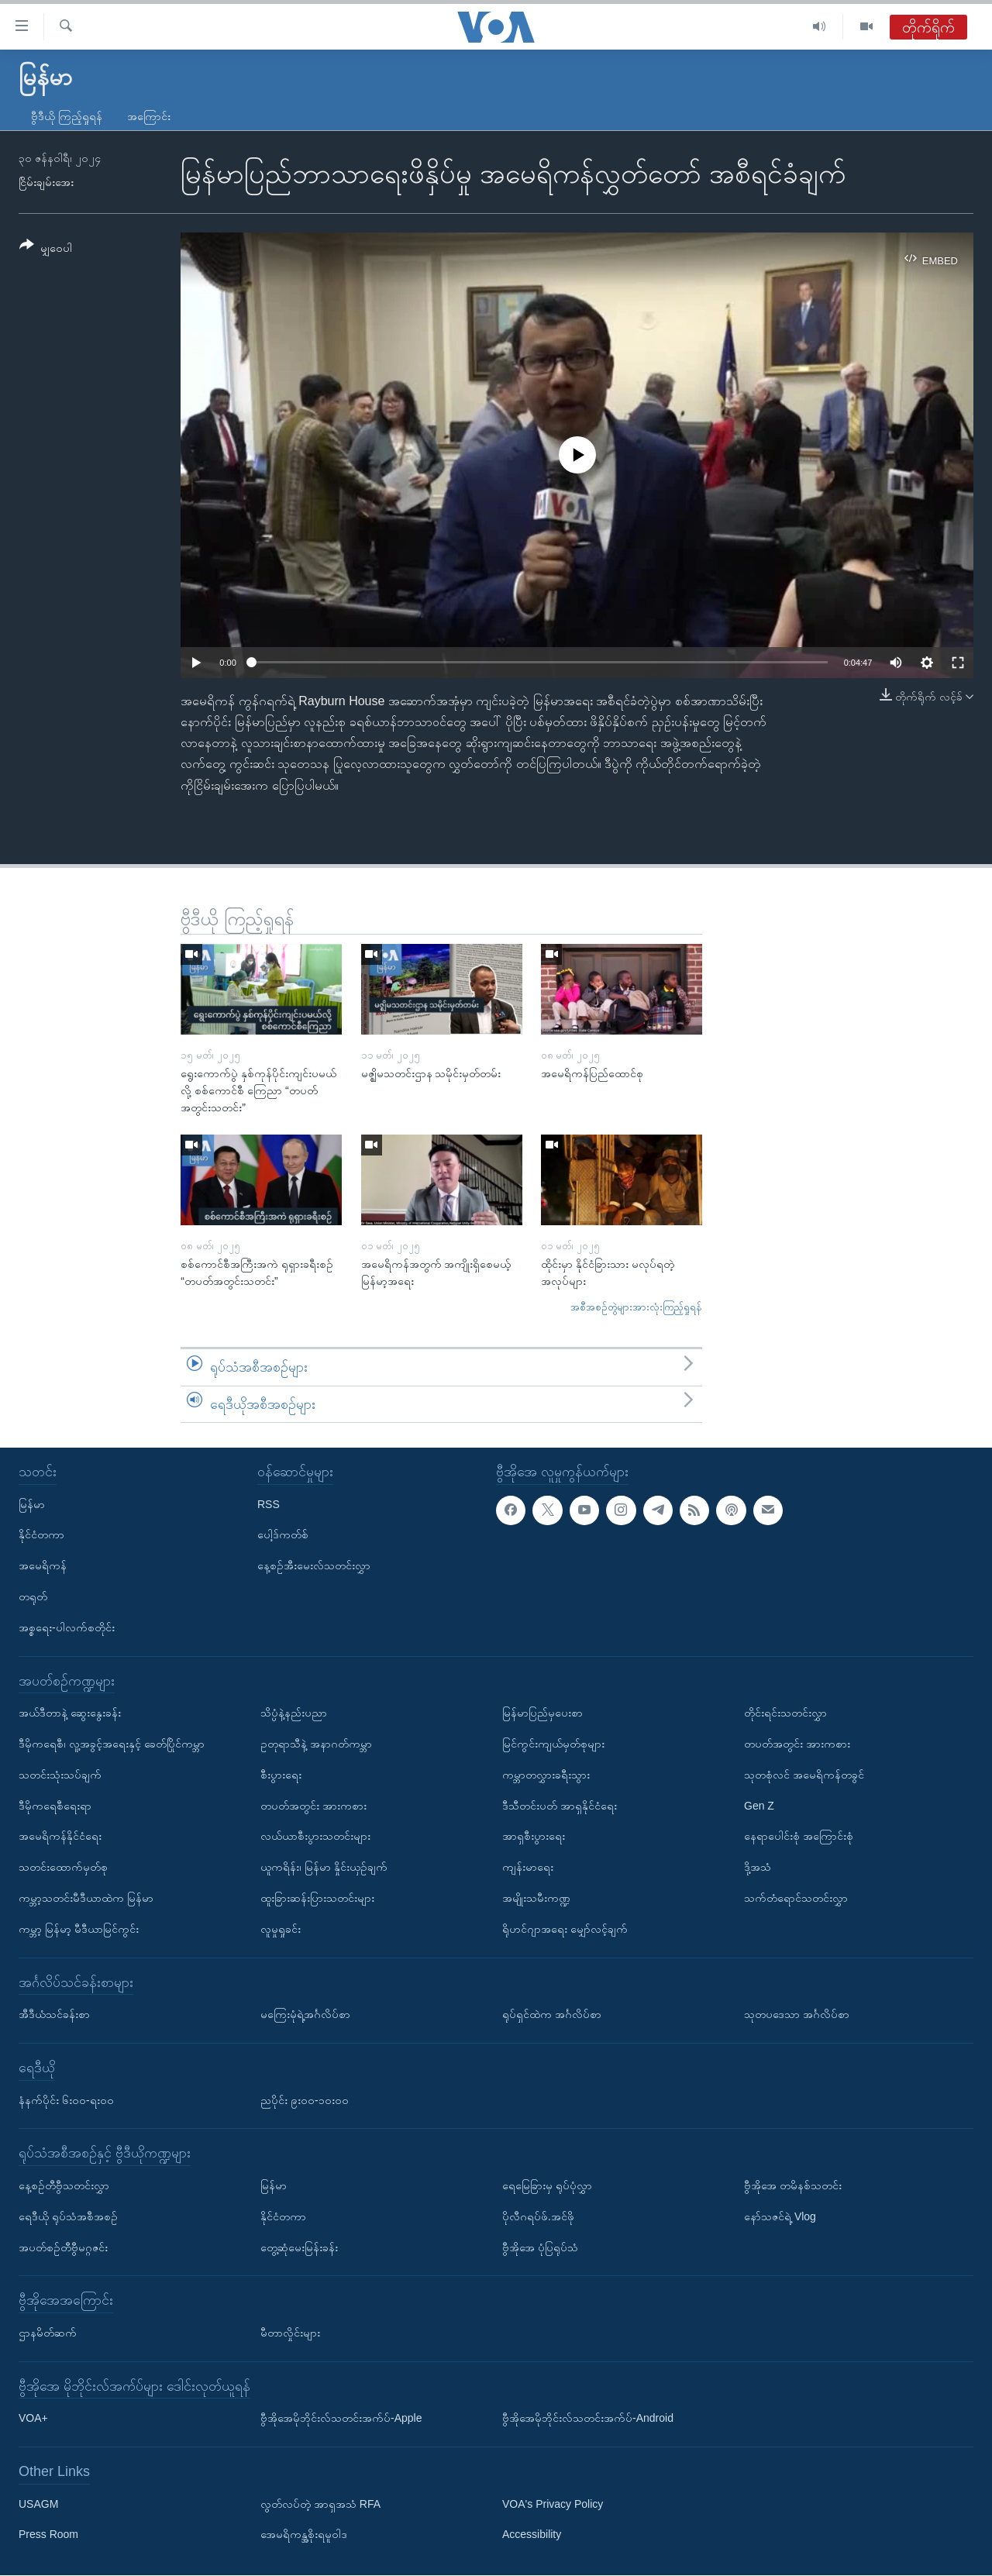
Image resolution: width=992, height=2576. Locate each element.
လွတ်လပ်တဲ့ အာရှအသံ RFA (320, 2504)
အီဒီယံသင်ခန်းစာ (54, 2015)
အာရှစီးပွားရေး (533, 1836)
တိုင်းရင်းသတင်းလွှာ (785, 1713)
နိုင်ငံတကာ (41, 1535)
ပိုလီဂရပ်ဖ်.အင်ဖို (538, 2216)
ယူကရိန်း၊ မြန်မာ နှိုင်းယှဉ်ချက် (324, 1867)
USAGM (38, 2504)
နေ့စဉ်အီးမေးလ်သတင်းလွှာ (313, 1566)
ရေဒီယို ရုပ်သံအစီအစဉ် (68, 2216)
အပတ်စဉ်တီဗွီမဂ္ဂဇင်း (63, 2247)
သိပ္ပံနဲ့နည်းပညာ (293, 1713)
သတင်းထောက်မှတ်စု (63, 1867)
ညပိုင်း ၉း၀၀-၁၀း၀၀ (304, 2100)
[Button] (45, 249)
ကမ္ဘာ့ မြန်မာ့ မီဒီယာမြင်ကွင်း (79, 1929)
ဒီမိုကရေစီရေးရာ (55, 1805)
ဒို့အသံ (757, 1867)
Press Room (48, 2535)
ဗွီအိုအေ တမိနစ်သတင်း (793, 2185)
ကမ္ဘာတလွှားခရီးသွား (546, 1774)
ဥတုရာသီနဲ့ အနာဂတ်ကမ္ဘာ (316, 1743)
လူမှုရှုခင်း (280, 1929)
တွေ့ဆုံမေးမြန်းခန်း (299, 2247)
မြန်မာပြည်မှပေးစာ (542, 1713)
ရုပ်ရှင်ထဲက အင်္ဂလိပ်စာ (551, 2015)
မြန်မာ (32, 1504)
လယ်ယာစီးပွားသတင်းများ (315, 1836)
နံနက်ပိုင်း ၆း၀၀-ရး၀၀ (66, 2100)
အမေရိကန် (43, 1566)
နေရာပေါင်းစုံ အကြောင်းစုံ (798, 1836)
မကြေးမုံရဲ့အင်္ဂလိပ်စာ (305, 2015)
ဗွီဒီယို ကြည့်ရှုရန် (66, 116)
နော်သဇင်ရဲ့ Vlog (780, 2216)
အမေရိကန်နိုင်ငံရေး (60, 1836)
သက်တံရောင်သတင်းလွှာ (796, 1898)
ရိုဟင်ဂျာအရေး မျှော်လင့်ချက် (565, 1929)
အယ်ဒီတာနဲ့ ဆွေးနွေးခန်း (70, 1713)
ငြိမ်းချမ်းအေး (46, 182)
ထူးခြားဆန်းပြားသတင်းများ (317, 1898)
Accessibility (531, 2535)
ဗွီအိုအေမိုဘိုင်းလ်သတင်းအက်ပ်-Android (587, 2418)
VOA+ (33, 2418)
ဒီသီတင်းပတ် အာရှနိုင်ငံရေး (559, 1805)
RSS (268, 1504)
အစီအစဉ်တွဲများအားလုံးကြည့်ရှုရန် (636, 1307)
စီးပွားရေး (280, 1774)
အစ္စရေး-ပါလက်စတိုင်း (67, 1627)
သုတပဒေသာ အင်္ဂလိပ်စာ (796, 2015)
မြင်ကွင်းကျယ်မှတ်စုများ (553, 1743)
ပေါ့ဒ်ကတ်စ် (282, 1535)
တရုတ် (33, 1596)
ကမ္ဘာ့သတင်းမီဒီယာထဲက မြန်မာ (86, 1898)
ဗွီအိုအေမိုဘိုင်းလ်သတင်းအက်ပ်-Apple (341, 2418)
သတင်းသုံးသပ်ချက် (60, 1774)
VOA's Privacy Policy (552, 2504)
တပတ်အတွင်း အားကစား (313, 1805)
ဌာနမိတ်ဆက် (48, 2332)
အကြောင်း (148, 116)
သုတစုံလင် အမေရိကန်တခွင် (804, 1774)
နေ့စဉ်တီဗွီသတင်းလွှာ (64, 2185)
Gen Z (759, 1805)
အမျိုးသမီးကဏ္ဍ (536, 1898)
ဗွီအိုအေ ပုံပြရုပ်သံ (540, 2247)
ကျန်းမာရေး (527, 1867)
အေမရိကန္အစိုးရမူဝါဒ (303, 2535)
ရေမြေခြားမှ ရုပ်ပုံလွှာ (547, 2185)
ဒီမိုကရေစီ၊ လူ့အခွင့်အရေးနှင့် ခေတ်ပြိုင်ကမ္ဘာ (112, 1743)
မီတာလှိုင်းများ (290, 2332)
